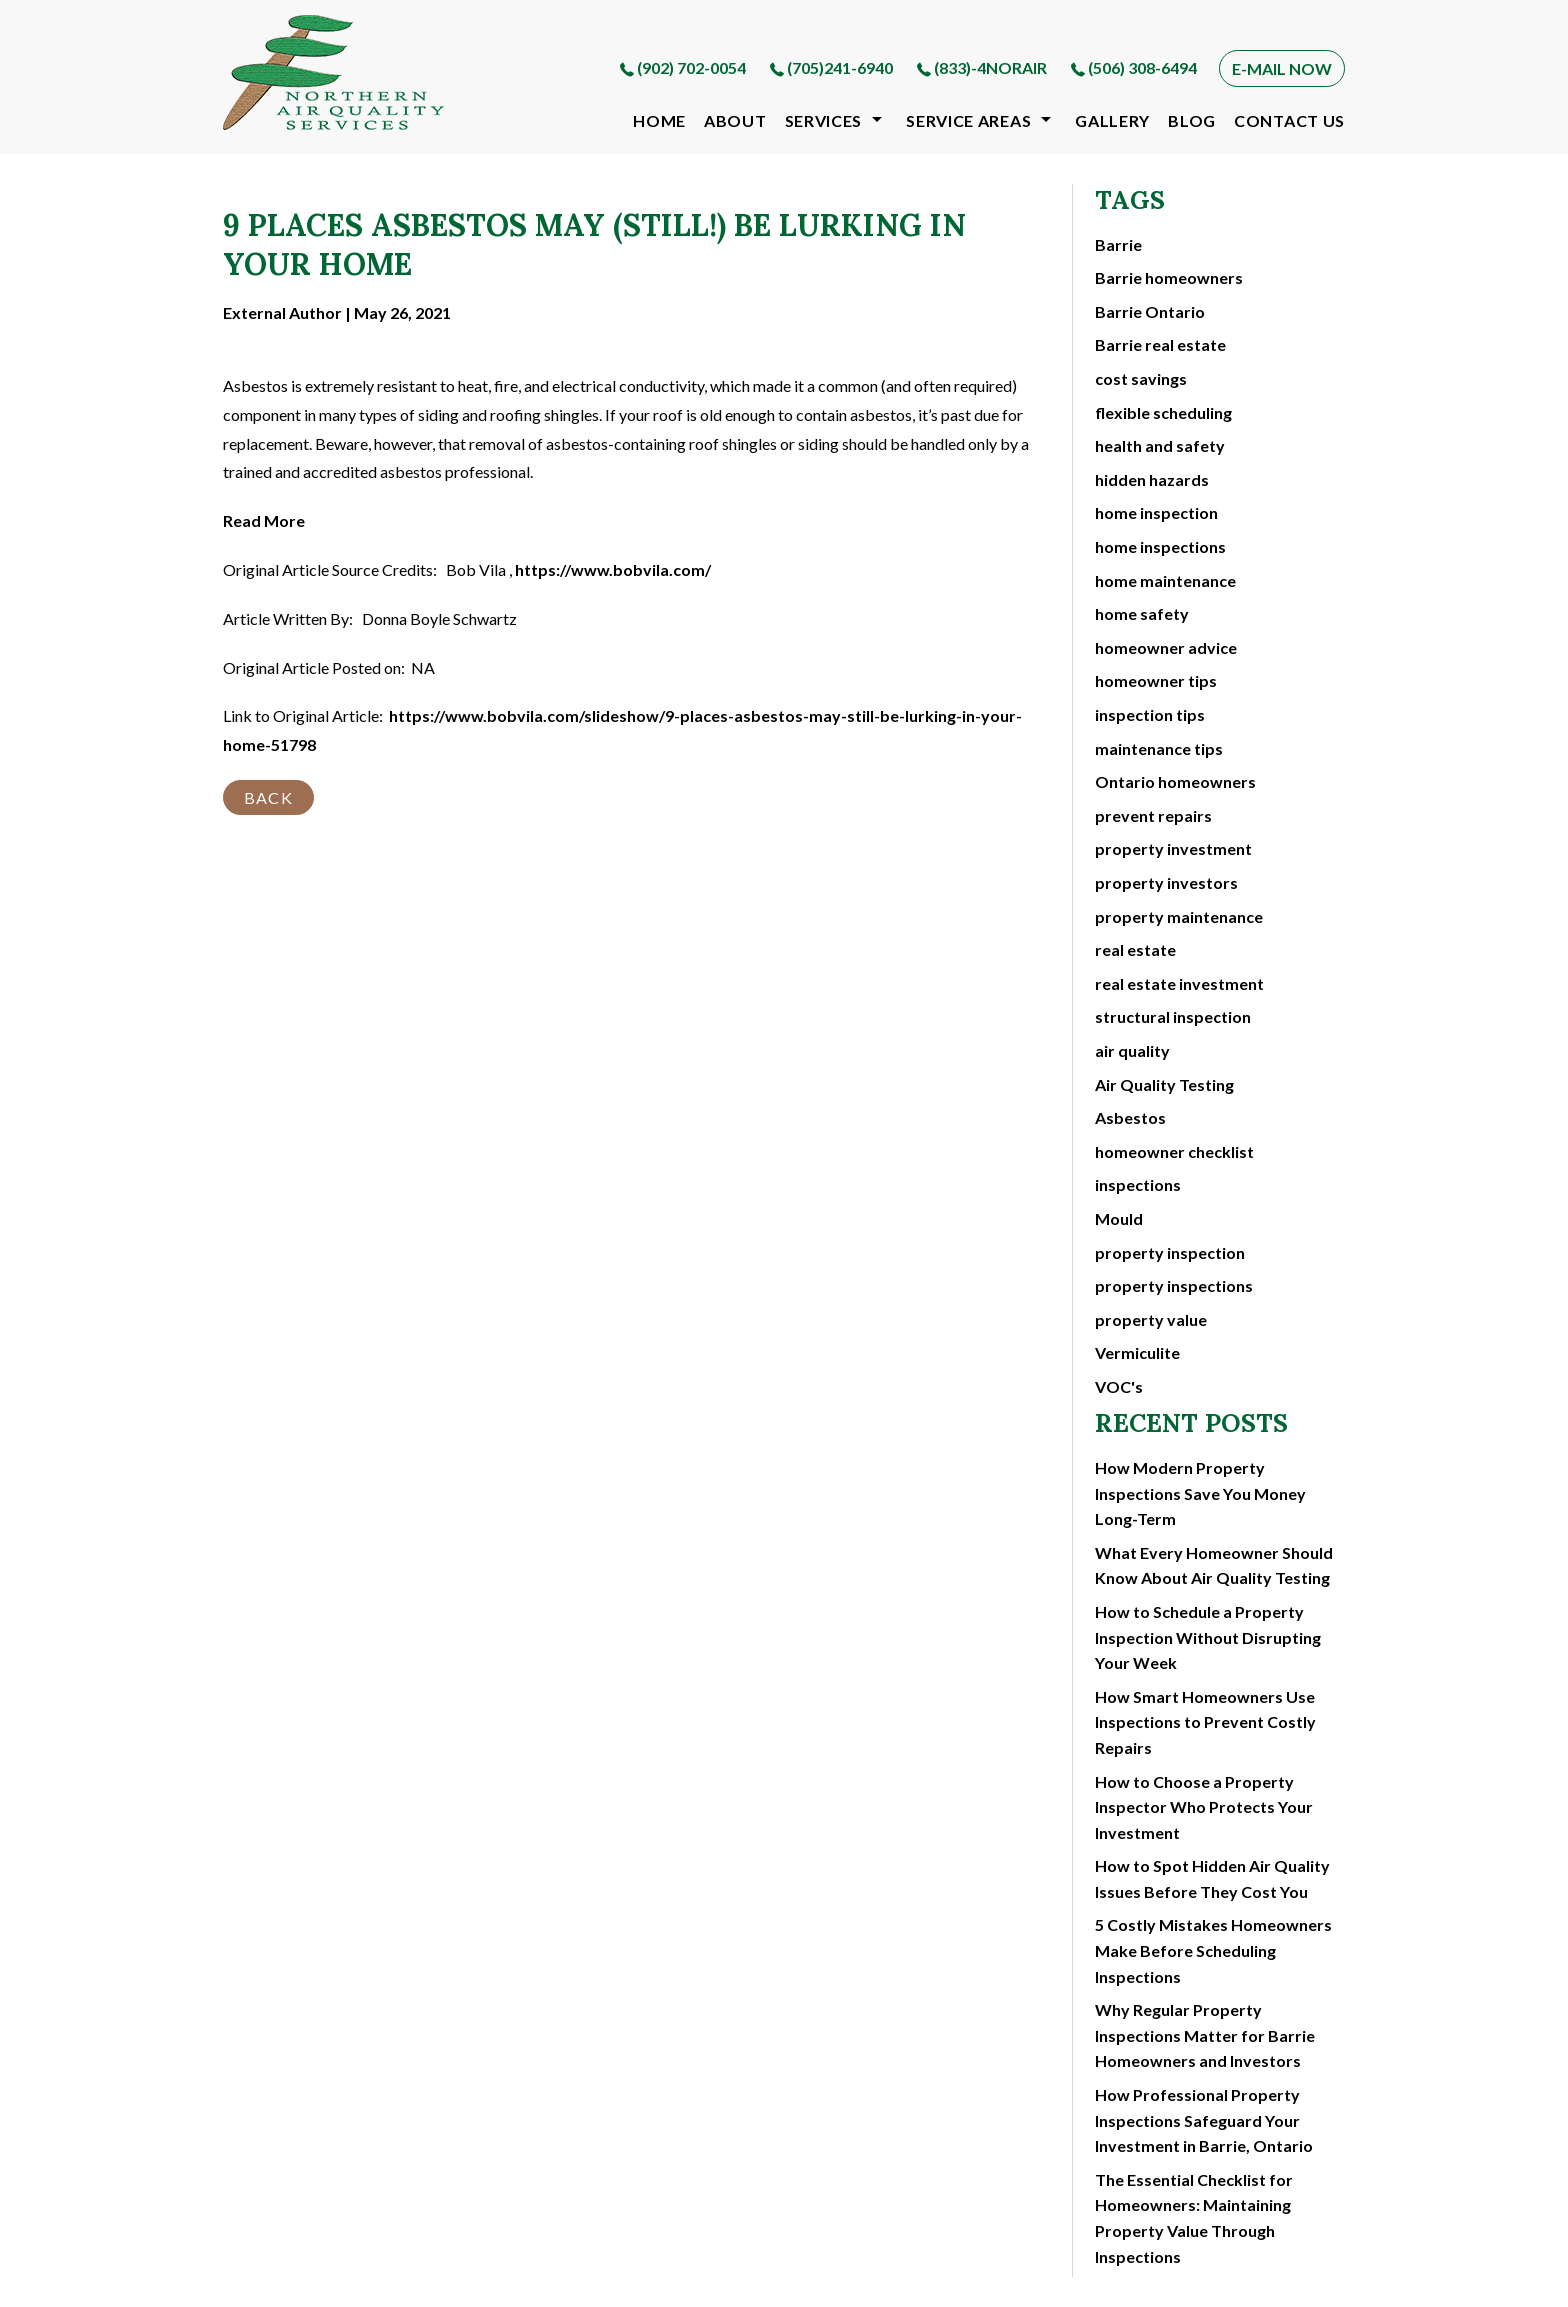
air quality (1132, 1050)
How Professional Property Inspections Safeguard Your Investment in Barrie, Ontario (1204, 2120)
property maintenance (1179, 916)
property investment (1173, 848)
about (735, 120)
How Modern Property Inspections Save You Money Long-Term (1200, 1493)
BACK (268, 797)
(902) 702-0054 (691, 67)
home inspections (1160, 546)
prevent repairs (1153, 815)
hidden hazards (1152, 479)
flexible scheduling (1163, 412)
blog (1192, 120)
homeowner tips (1156, 680)
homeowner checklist (1174, 1151)
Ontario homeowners (1175, 781)
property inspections (1174, 1285)
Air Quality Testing (1164, 1084)
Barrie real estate (1160, 344)
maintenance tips (1159, 748)
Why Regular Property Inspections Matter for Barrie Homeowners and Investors (1205, 2035)
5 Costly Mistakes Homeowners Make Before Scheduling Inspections (1213, 1950)
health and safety (1160, 445)
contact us (1289, 120)
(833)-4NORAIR (990, 67)
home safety (1142, 613)
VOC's (1119, 1386)
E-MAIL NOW (1282, 68)
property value (1151, 1319)
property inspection (1170, 1252)
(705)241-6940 (840, 67)
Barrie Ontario (1150, 311)
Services (824, 120)
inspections (1138, 1184)
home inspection (1156, 512)
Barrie (1118, 244)
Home (659, 120)
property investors (1166, 882)
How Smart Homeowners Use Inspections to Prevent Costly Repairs (1205, 1722)
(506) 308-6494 (1142, 67)
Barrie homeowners (1169, 277)
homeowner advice (1166, 647)
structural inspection (1173, 1016)
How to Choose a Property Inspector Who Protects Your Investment (1204, 1807)
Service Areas (968, 120)
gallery (1112, 120)
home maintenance (1165, 580)
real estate (1135, 949)
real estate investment (1179, 983)
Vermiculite (1137, 1352)
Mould (1119, 1218)
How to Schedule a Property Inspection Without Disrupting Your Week (1208, 1637)
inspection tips (1150, 714)
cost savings (1141, 378)
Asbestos (1130, 1117)
